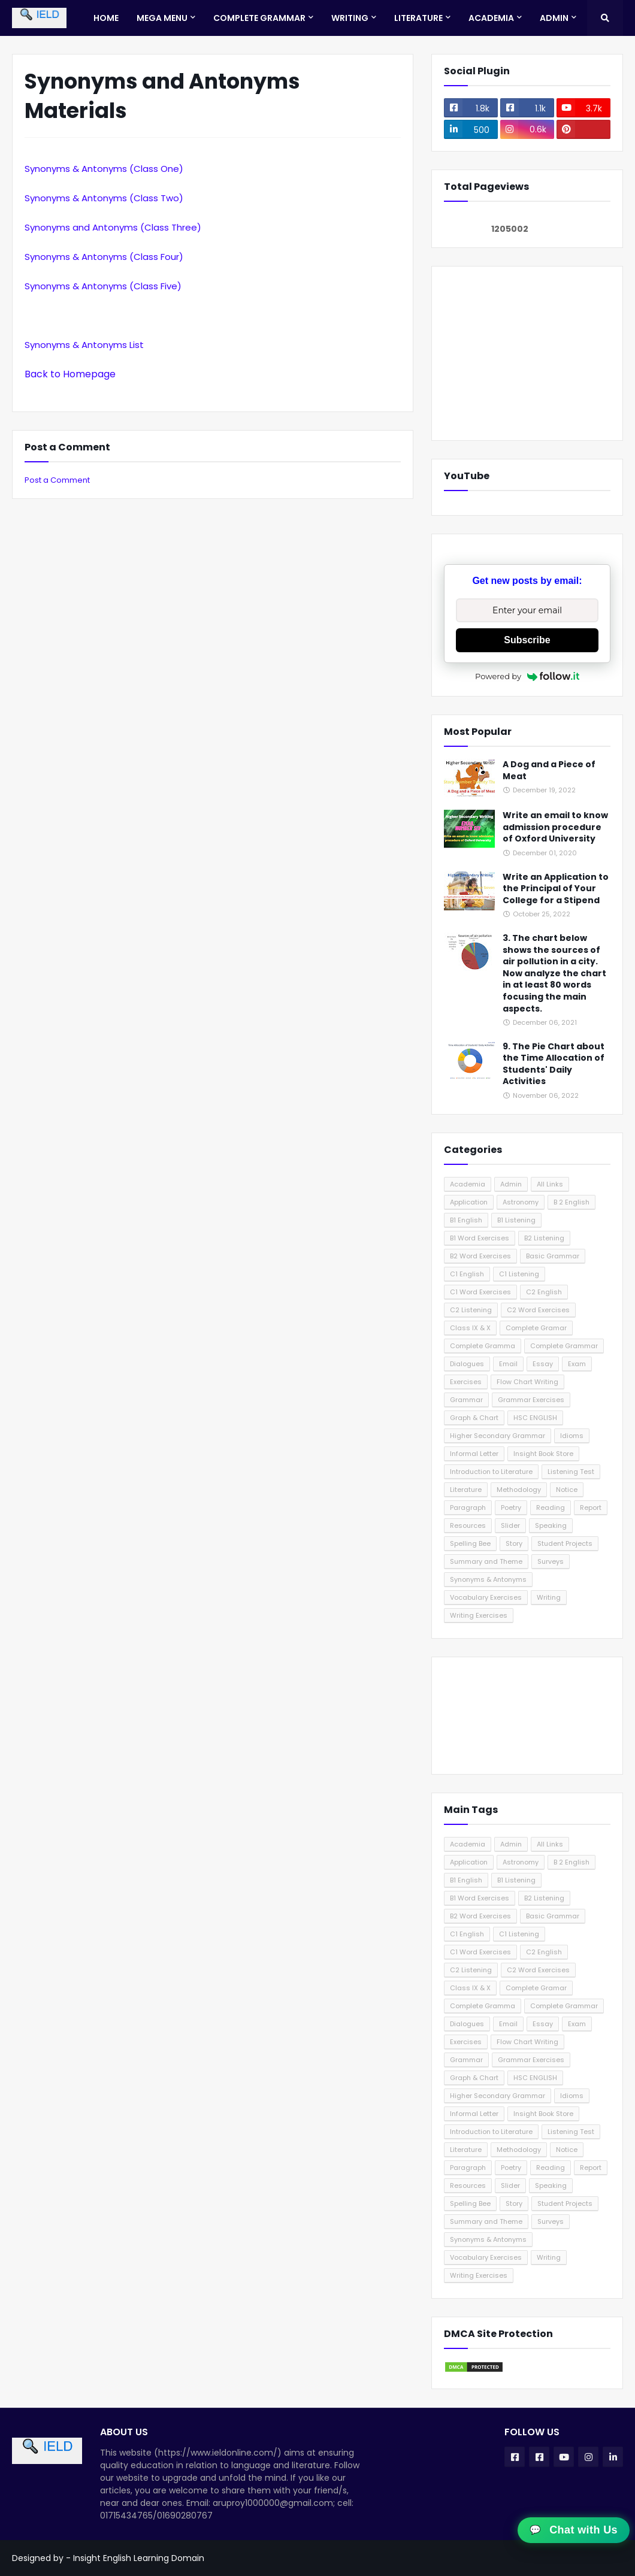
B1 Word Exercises (479, 1238)
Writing (549, 1597)
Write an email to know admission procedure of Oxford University (555, 827)
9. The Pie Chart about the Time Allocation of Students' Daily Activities (553, 1064)
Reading (550, 1507)
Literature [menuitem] (418, 18)
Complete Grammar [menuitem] (259, 18)
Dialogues (467, 1364)
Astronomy (521, 1202)
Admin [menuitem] (554, 18)
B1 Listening (516, 1220)
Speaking (551, 1525)
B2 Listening (544, 1238)
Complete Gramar (536, 1328)
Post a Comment (57, 480)
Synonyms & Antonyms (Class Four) (104, 256)
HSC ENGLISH (535, 1417)
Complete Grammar (564, 1346)
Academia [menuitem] (491, 18)
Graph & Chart (474, 1417)
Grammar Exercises (531, 1399)
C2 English (544, 1292)
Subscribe (527, 640)
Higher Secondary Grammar (497, 1435)
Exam (577, 1364)
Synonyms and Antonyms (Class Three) (113, 227)
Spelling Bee (470, 1543)
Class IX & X (470, 1328)
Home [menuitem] (106, 18)
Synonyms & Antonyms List (84, 344)
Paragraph (468, 1507)
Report (590, 1507)
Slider (510, 1525)
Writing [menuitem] (349, 18)
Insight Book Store (543, 1453)
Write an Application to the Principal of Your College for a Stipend (556, 888)
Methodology (519, 1489)
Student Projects (564, 1543)
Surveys (550, 1561)
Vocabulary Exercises (486, 1597)
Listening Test (571, 1471)
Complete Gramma (482, 1346)
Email (508, 1364)
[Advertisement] (527, 353)
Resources (468, 1525)
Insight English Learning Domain (138, 2558)
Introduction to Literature (491, 1471)
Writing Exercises (478, 1615)
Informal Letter (474, 1453)
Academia (467, 1184)
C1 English (467, 1274)
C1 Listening (519, 1274)
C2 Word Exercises (538, 1310)
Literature (466, 1489)
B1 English (466, 1220)
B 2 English (571, 1202)
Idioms (571, 1435)
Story (514, 1543)
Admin (511, 1184)
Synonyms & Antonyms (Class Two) (104, 198)
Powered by (527, 676)
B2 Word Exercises (480, 1256)
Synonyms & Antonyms (488, 1579)
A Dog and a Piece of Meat (549, 770)
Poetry (511, 1507)
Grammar (466, 1399)
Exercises (466, 1382)
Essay (543, 1364)
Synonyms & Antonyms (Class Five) (103, 286)
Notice (566, 1489)
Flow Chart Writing (527, 1382)
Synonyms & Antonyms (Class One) (104, 168)
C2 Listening (471, 1310)
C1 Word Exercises (480, 1292)
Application (469, 1202)
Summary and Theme (486, 1561)
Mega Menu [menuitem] (162, 18)
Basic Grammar (552, 1256)
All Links (550, 1184)
